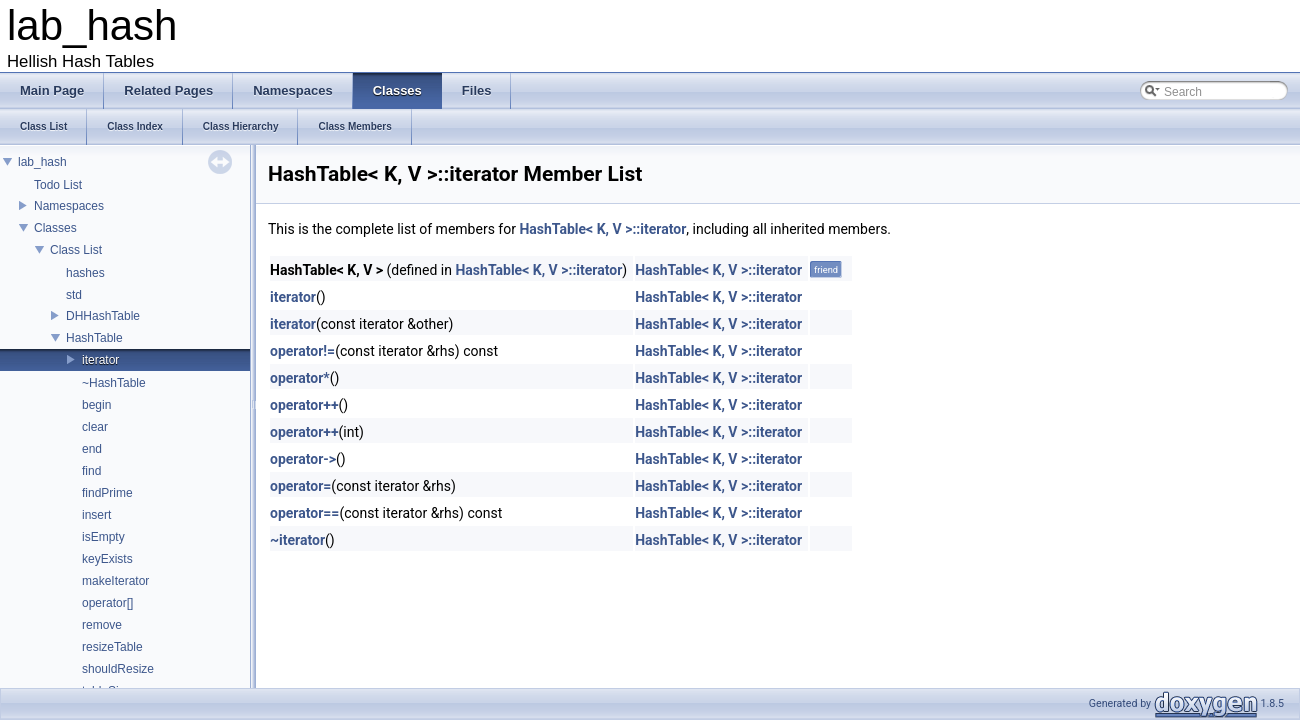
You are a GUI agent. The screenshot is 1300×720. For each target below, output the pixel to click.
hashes (85, 273)
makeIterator (115, 581)
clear (95, 427)
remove (102, 625)
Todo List (58, 185)
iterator (100, 360)
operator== (304, 513)
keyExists (107, 559)
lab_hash (42, 162)
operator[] (107, 603)
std (74, 295)
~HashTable (114, 383)
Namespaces (69, 206)
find (91, 471)
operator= (300, 486)
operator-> (303, 459)
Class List (76, 250)
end (92, 449)
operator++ (304, 405)
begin (96, 405)
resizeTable (112, 647)
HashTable (94, 338)
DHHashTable (103, 316)
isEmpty (103, 537)
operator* (300, 378)
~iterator (297, 540)
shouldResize (118, 669)
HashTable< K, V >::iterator (602, 229)
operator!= (302, 351)
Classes (55, 228)
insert (96, 515)
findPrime (107, 493)
